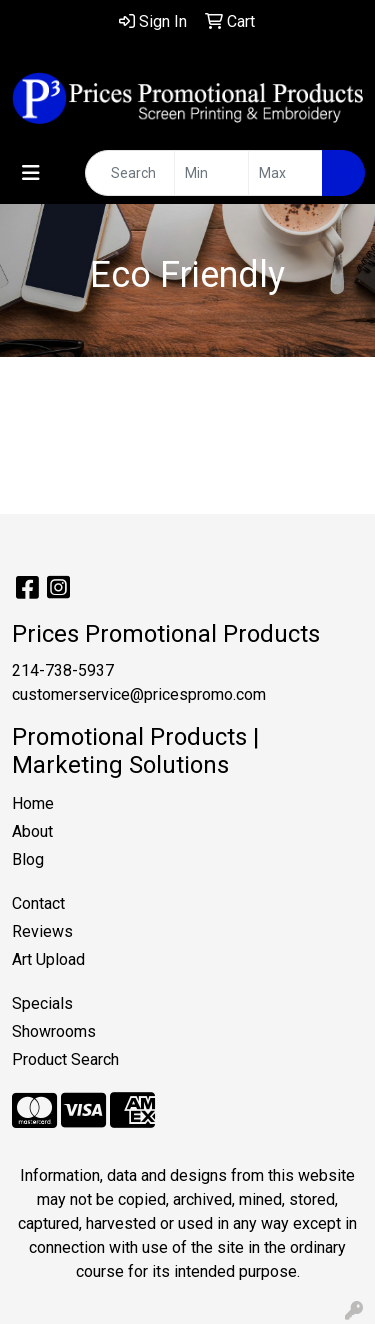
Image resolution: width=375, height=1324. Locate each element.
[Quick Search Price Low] (211, 173)
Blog (28, 859)
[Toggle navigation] (31, 173)
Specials (42, 1003)
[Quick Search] (130, 173)
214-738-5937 (63, 670)
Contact (38, 903)
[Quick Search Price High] (285, 173)
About (32, 831)
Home (33, 803)
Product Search (65, 1059)
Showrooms (54, 1031)
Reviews (42, 931)
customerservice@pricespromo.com (139, 694)
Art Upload (48, 959)
